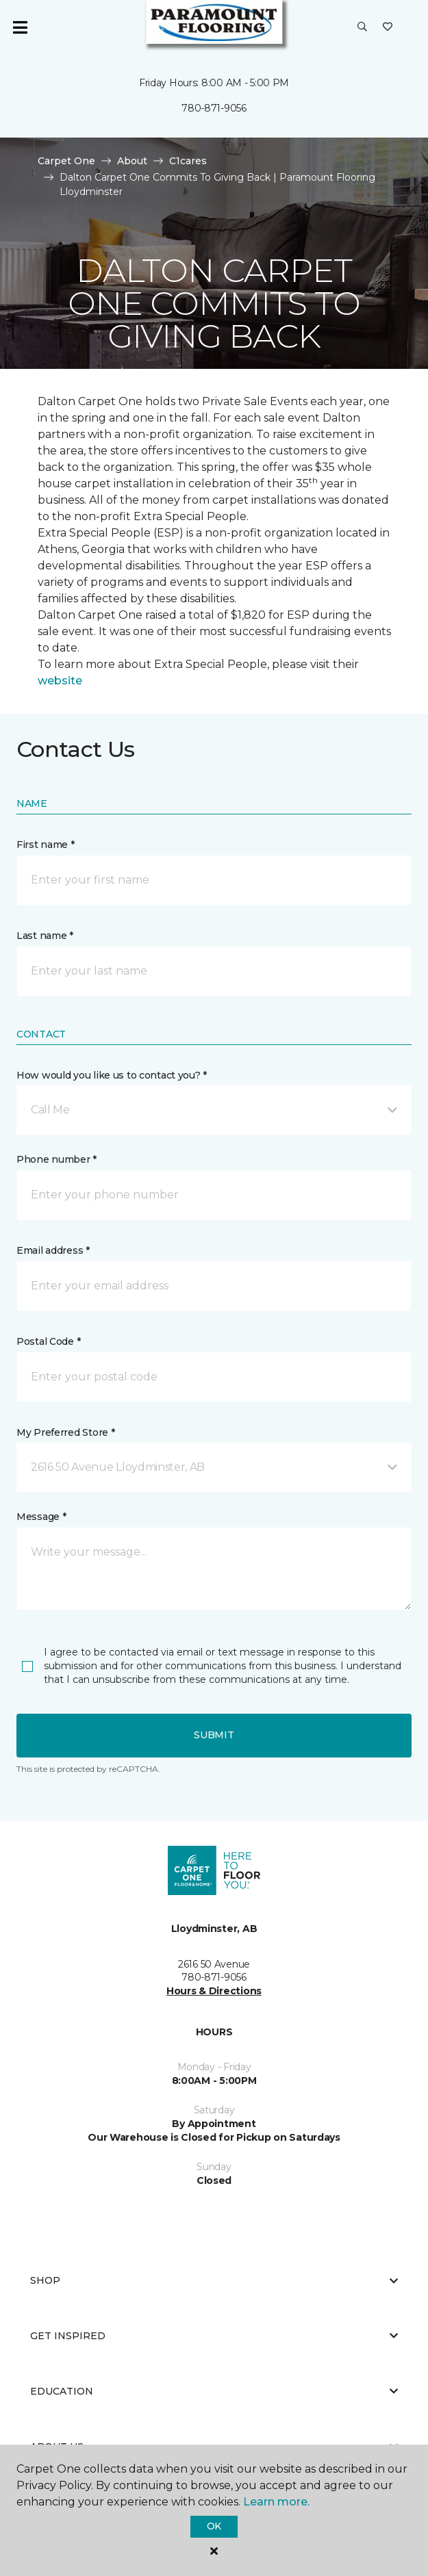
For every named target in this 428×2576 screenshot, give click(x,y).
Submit (214, 1735)
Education (214, 2391)
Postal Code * (48, 1341)
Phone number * (56, 1159)
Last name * (44, 935)
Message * (41, 1516)
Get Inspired (214, 2336)
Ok (214, 2526)
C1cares (188, 161)
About (132, 161)
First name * (45, 844)
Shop (214, 2280)
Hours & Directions (214, 1991)
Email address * (53, 1250)
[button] (362, 27)
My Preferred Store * (65, 1432)
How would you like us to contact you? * (111, 1075)
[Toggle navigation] (20, 27)
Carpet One (66, 161)
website (60, 680)
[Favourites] (388, 27)
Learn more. (276, 2501)
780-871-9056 (214, 108)
